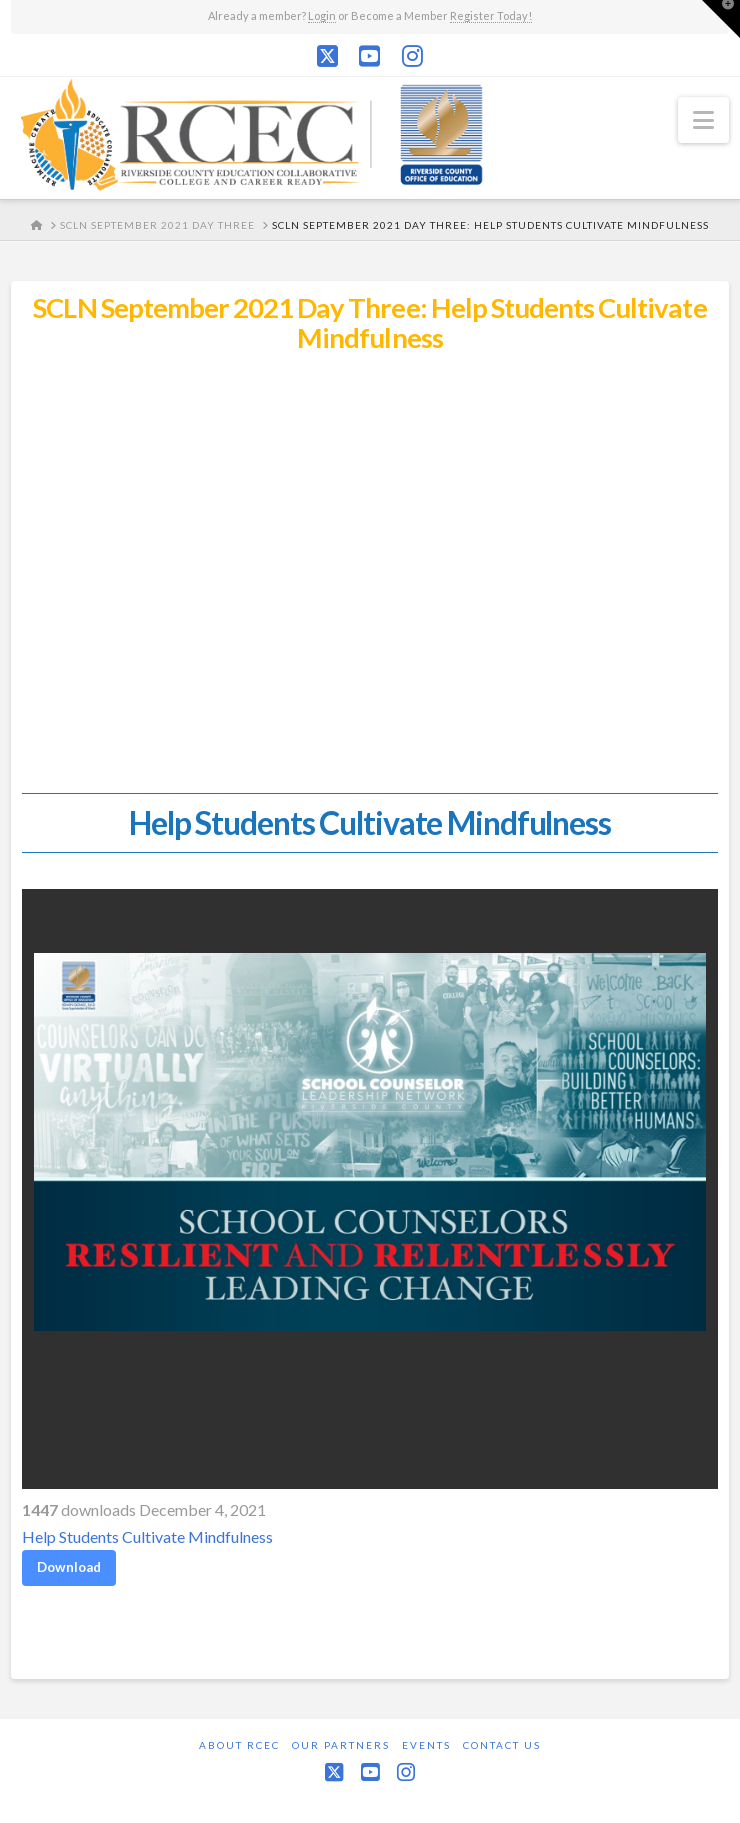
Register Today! (491, 15)
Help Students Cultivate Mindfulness (147, 1536)
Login (322, 15)
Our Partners (341, 1745)
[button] (703, 120)
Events (426, 1745)
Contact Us (502, 1745)
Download (69, 1567)
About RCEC (239, 1745)
